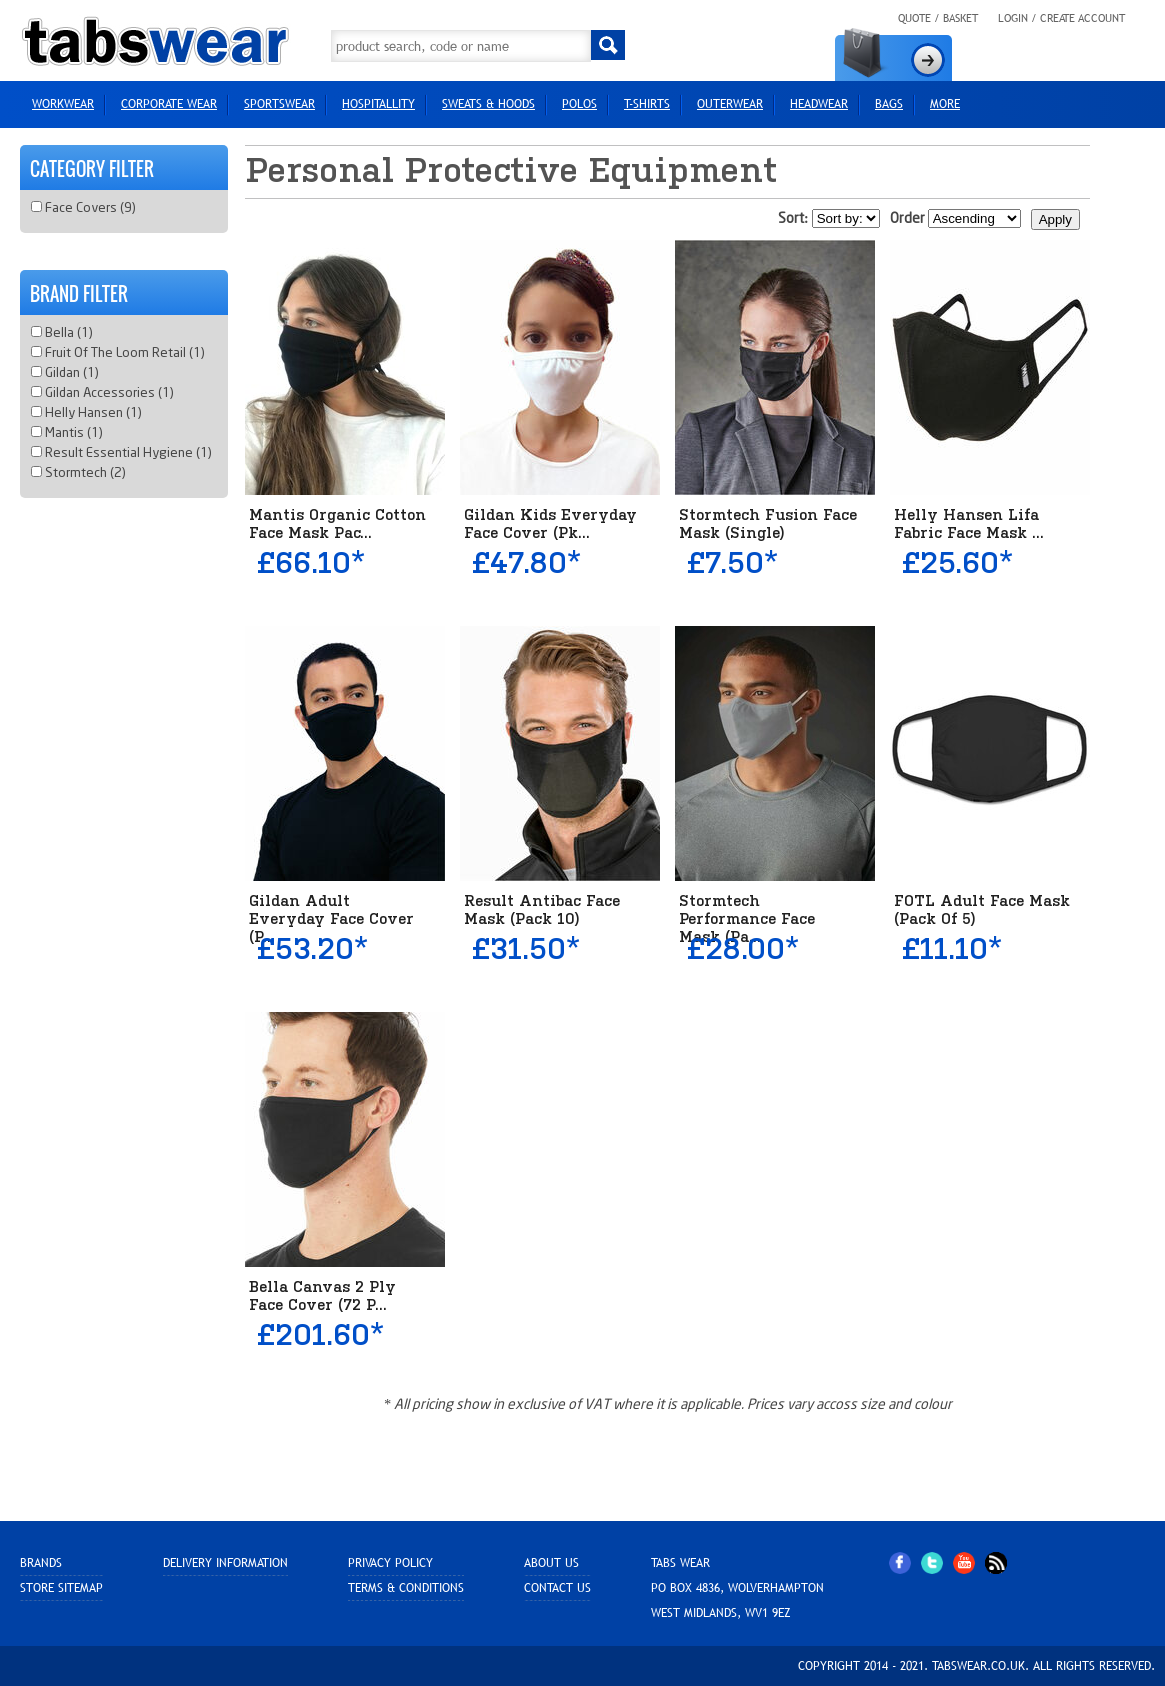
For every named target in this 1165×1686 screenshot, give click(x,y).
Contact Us (557, 1588)
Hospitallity (378, 104)
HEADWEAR (819, 104)
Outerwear (730, 104)
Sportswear (279, 104)
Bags (889, 104)
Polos (579, 104)
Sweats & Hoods (488, 104)
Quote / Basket (938, 18)
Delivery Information (225, 1563)
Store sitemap (61, 1588)
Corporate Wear (169, 104)
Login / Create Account (1061, 18)
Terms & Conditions (406, 1588)
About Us (551, 1563)
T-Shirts (647, 104)
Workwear (63, 104)
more (945, 104)
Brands (41, 1563)
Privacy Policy (390, 1563)
